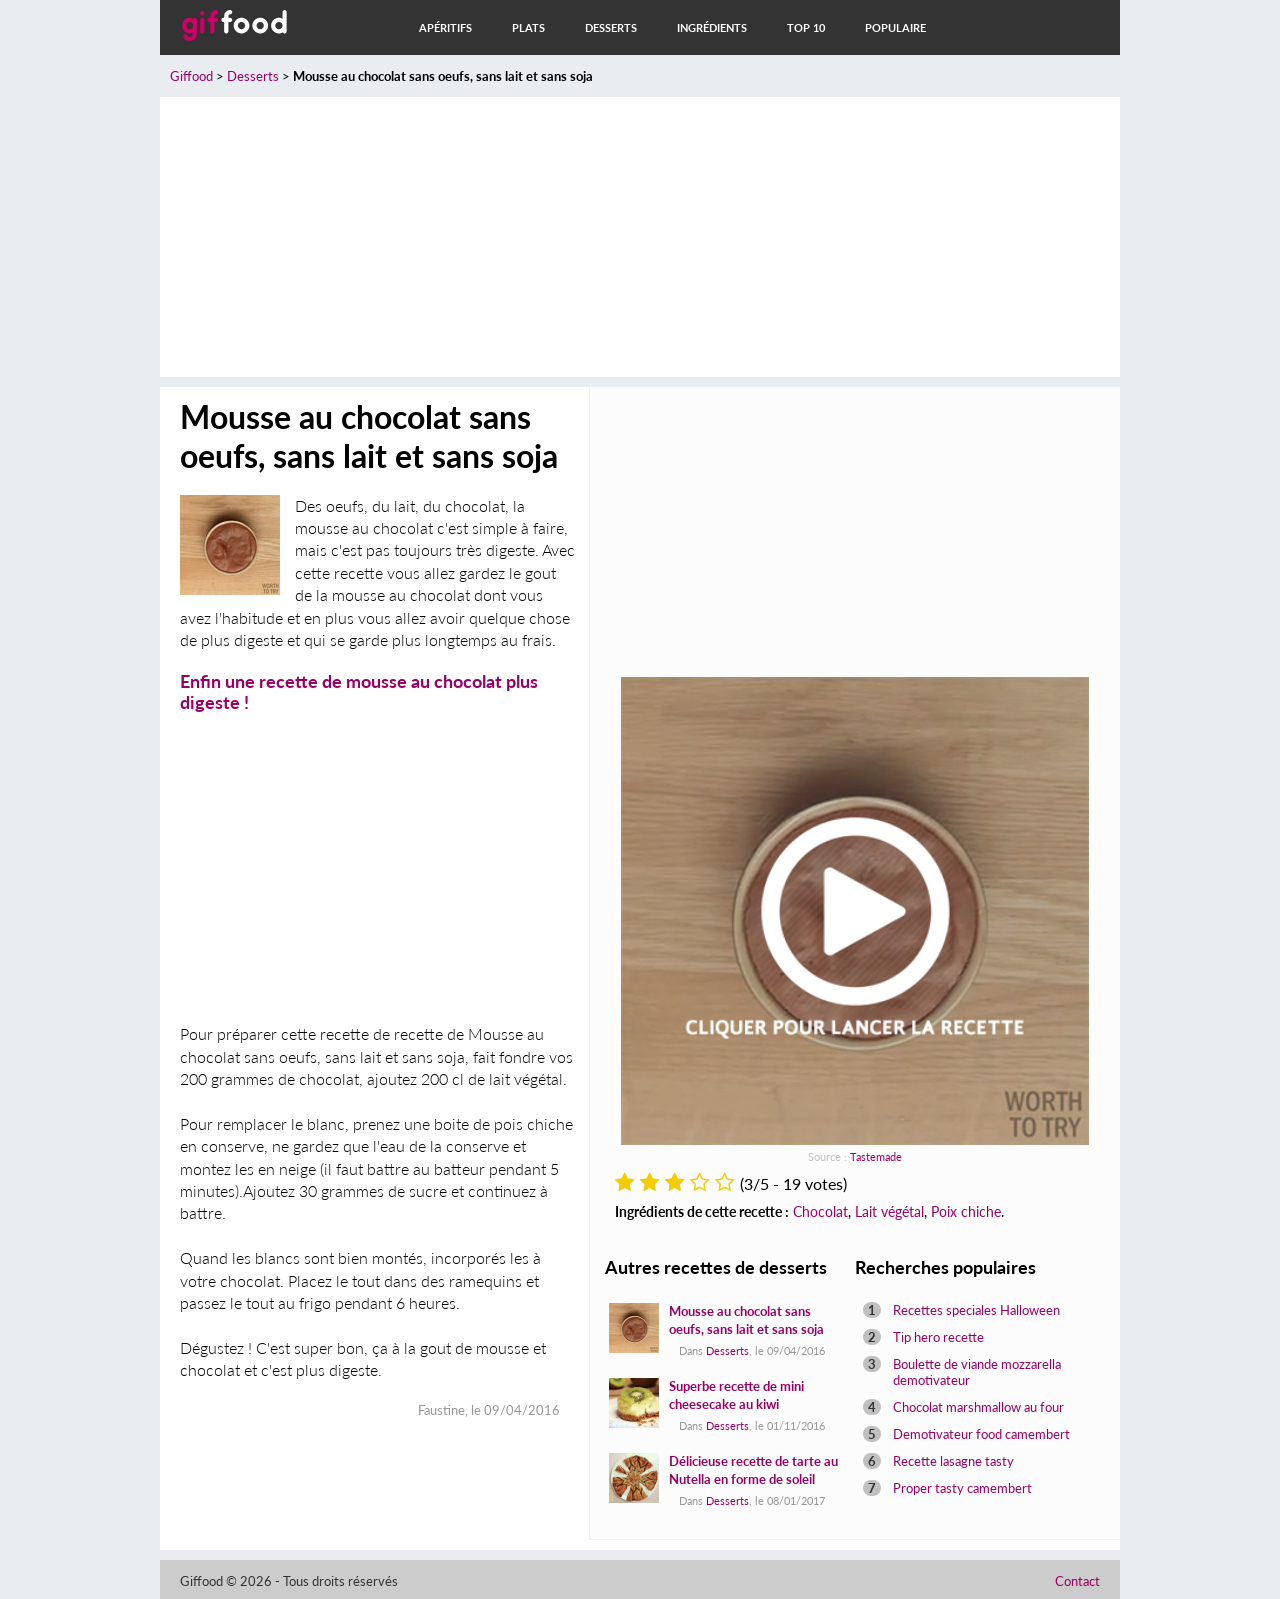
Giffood (191, 76)
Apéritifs (445, 27)
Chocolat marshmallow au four (978, 1407)
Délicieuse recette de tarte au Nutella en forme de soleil (753, 1470)
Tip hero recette (938, 1337)
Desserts (611, 27)
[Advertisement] (640, 237)
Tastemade (876, 1156)
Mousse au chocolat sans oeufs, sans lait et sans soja (746, 1320)
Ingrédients (712, 27)
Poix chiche (966, 1211)
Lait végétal (889, 1211)
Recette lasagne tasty (953, 1461)
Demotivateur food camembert (981, 1434)
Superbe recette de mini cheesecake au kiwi (736, 1395)
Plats (528, 27)
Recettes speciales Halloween (976, 1310)
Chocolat (820, 1211)
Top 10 (806, 27)
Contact (1077, 1581)
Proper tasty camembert (962, 1488)
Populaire (895, 27)
